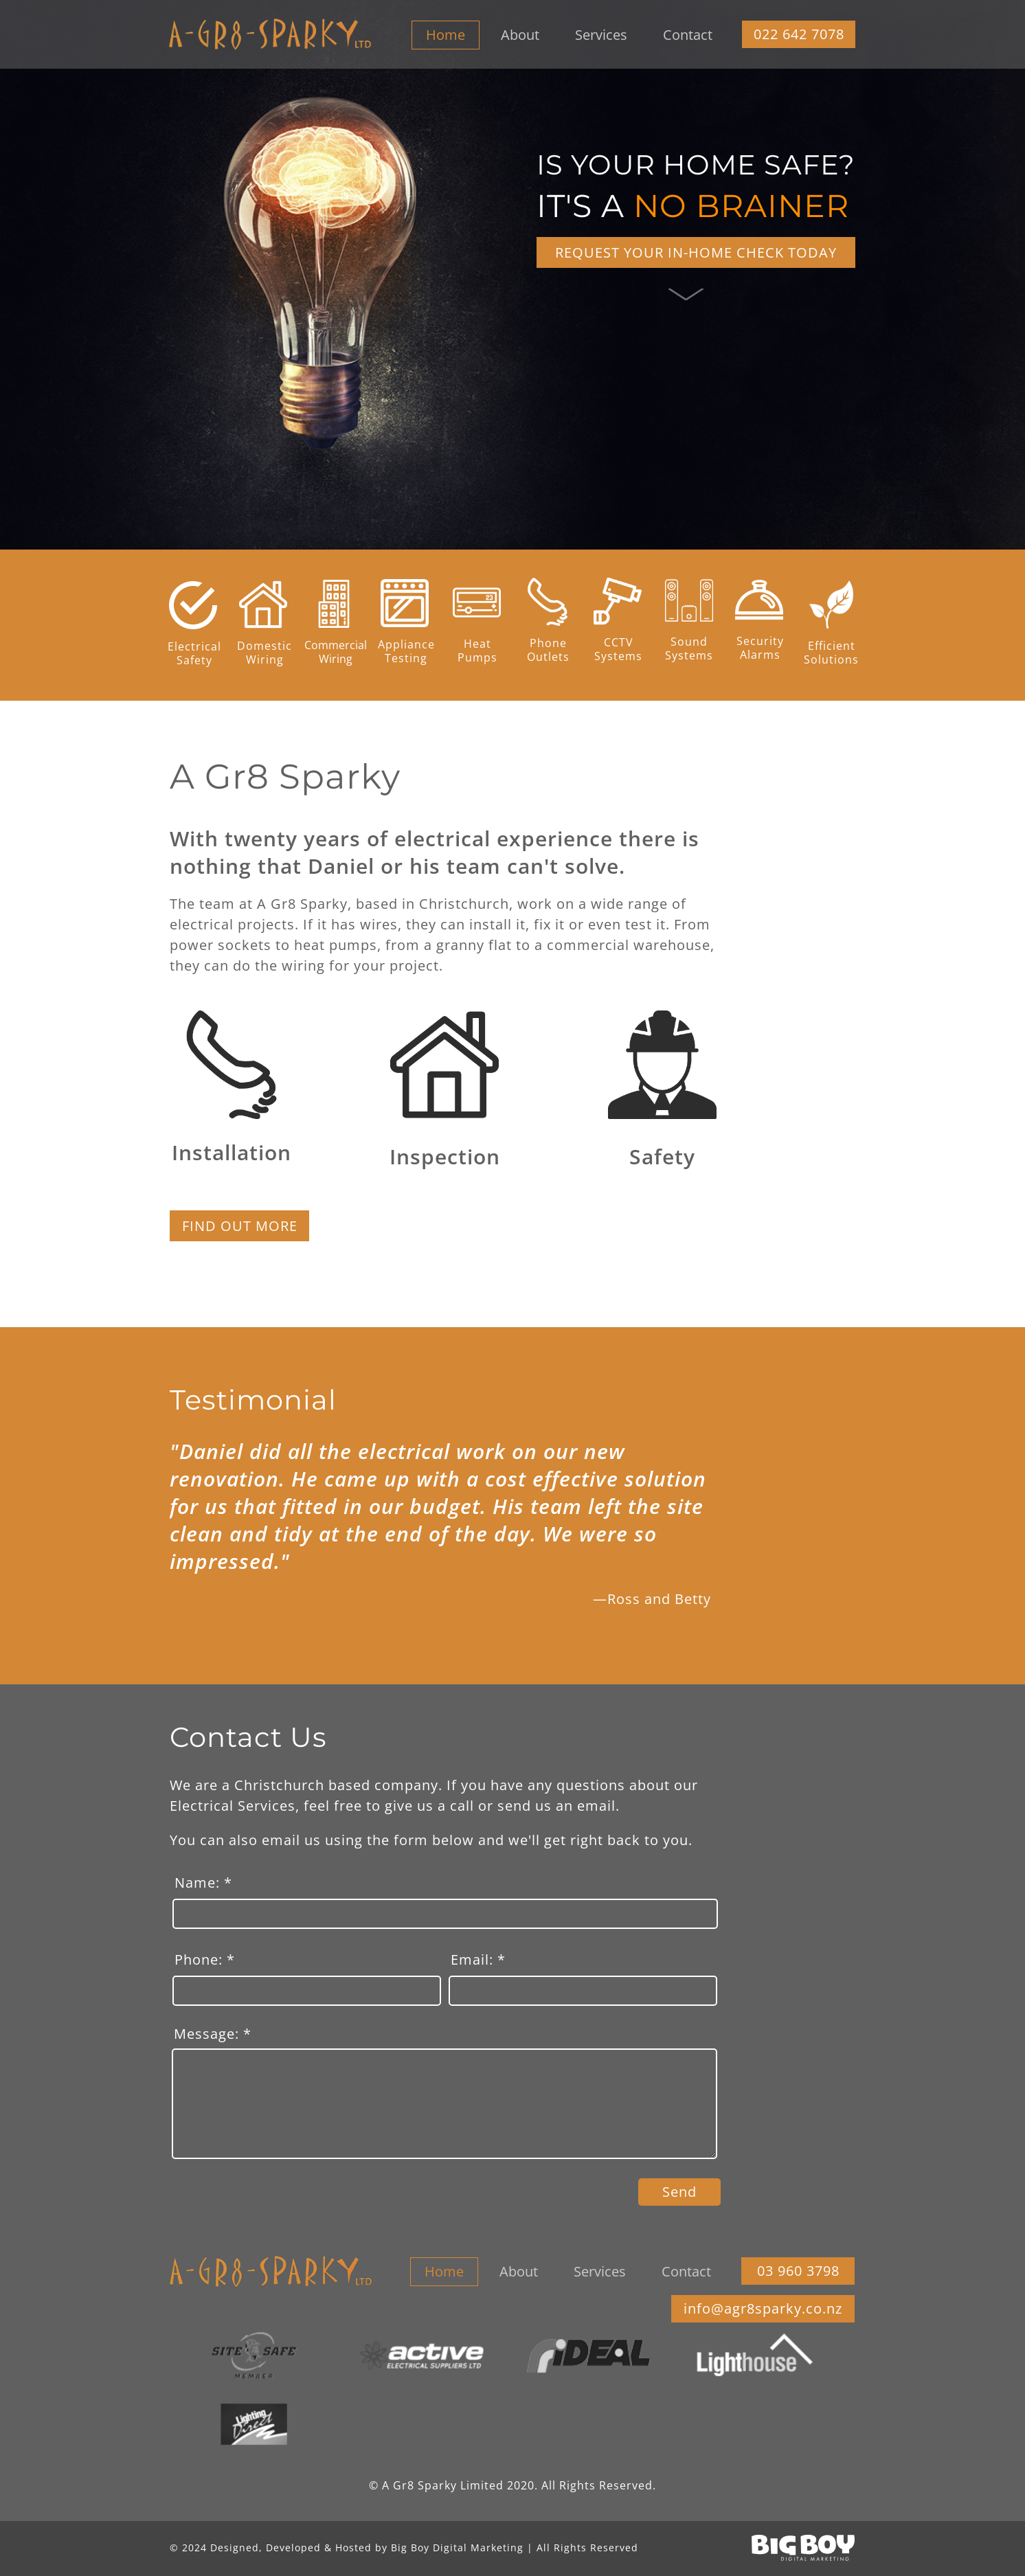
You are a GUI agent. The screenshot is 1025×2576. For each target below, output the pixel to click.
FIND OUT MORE (239, 1226)
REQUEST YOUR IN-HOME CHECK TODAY (696, 253)
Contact (687, 35)
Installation (231, 1152)
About (520, 35)
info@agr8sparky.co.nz (763, 2309)
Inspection (445, 1156)
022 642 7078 (799, 34)
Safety (662, 1156)
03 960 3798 (798, 2271)
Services (601, 35)
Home (445, 35)
